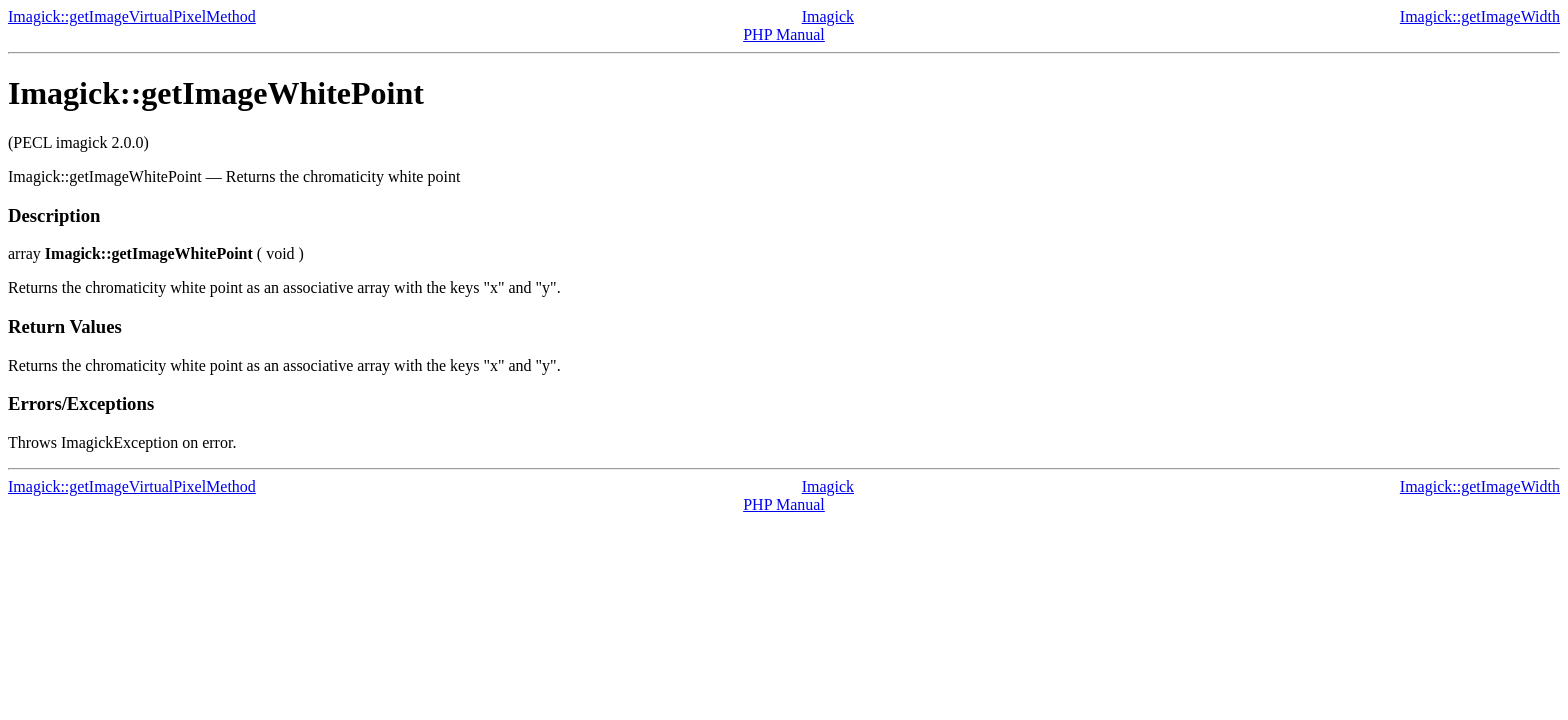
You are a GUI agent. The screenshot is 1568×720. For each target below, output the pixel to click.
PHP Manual (784, 34)
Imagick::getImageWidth (1480, 16)
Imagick (828, 16)
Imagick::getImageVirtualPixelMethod (132, 16)
